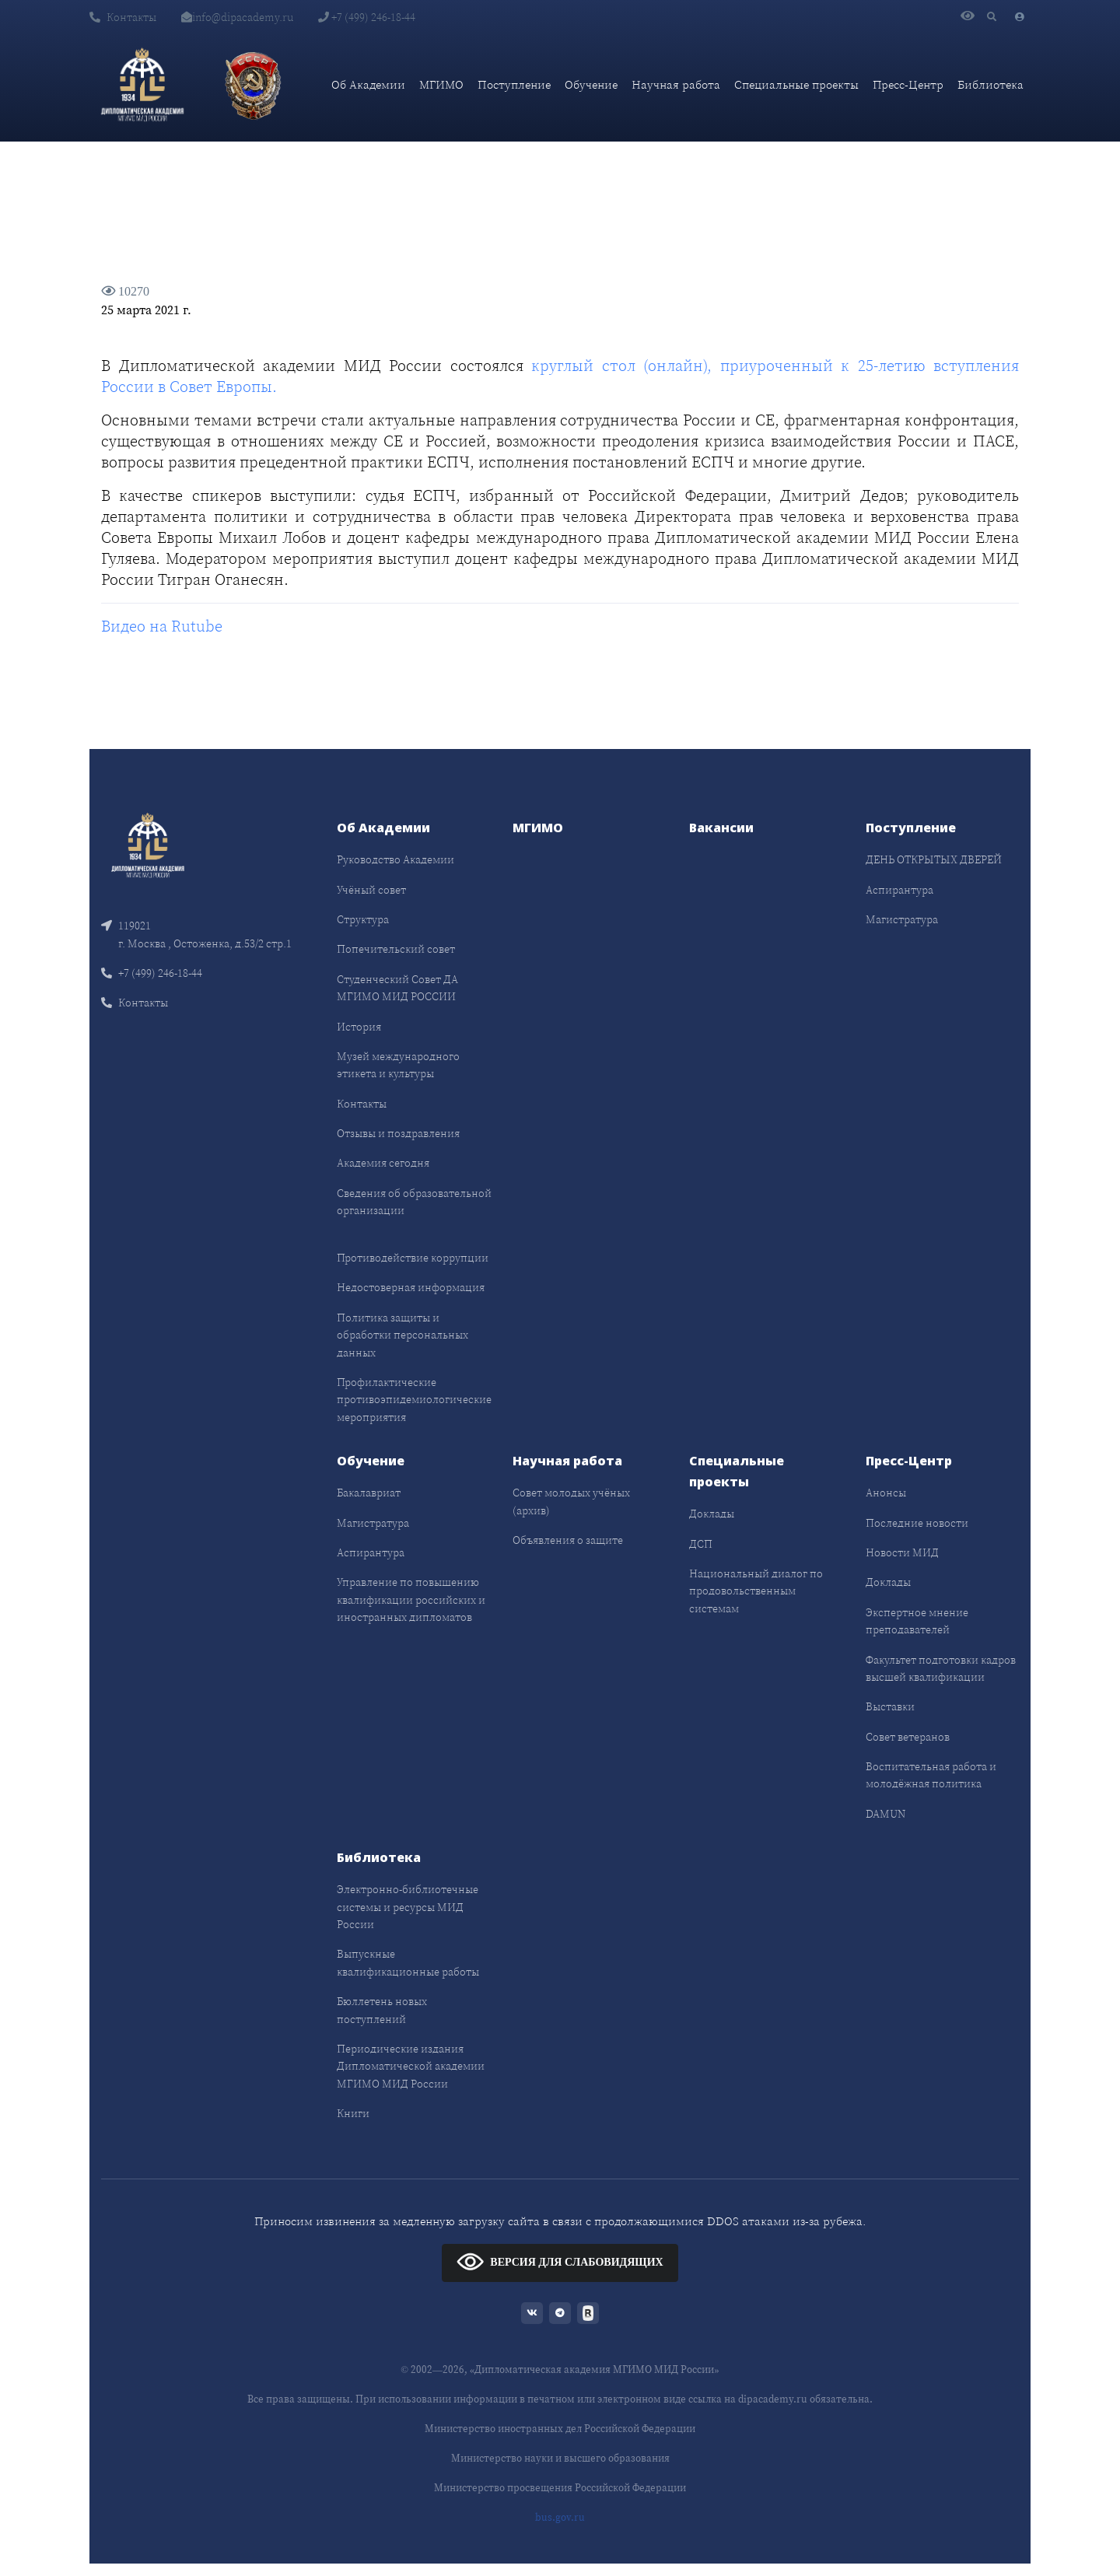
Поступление (514, 84)
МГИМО (441, 84)
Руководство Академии (395, 859)
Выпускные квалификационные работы (408, 1962)
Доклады (711, 1513)
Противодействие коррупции (412, 1257)
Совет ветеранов (908, 1737)
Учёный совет (371, 890)
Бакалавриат (369, 1492)
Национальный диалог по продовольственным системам (756, 1591)
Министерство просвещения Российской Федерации (560, 2487)
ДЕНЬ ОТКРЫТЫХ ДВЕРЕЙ (934, 859)
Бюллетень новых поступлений (382, 2009)
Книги (353, 2113)
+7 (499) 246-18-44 (366, 17)
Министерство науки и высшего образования (560, 2458)
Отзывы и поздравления (398, 1133)
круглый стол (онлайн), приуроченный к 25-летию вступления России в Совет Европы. (560, 376)
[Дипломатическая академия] (142, 85)
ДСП (700, 1544)
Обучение (591, 84)
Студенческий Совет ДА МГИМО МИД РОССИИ (397, 987)
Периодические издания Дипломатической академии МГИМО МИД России (411, 2066)
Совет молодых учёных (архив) (571, 1501)
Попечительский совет (396, 949)
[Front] (147, 844)
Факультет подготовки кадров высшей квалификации (941, 1668)
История (359, 1026)
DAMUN (885, 1814)
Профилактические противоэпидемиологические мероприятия (414, 1399)
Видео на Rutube (161, 626)
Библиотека (990, 84)
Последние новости (917, 1523)
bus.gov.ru (560, 2517)
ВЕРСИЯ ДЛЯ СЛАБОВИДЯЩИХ (560, 2261)
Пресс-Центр (908, 84)
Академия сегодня (383, 1163)
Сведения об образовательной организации (414, 1201)
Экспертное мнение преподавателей (917, 1621)
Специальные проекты (796, 84)
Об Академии (368, 84)
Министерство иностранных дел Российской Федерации (560, 2428)
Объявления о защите (568, 1540)
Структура (363, 919)
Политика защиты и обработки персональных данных (402, 1335)
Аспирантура (899, 890)
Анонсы (886, 1492)
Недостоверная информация (411, 1287)
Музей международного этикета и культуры (398, 1064)
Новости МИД (902, 1552)
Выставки (890, 1706)
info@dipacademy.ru (237, 17)
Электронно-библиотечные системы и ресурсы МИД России (407, 1906)
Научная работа (676, 84)
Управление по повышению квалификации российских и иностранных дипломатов (411, 1599)
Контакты (122, 17)
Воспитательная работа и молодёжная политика (931, 1775)
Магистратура (902, 919)
